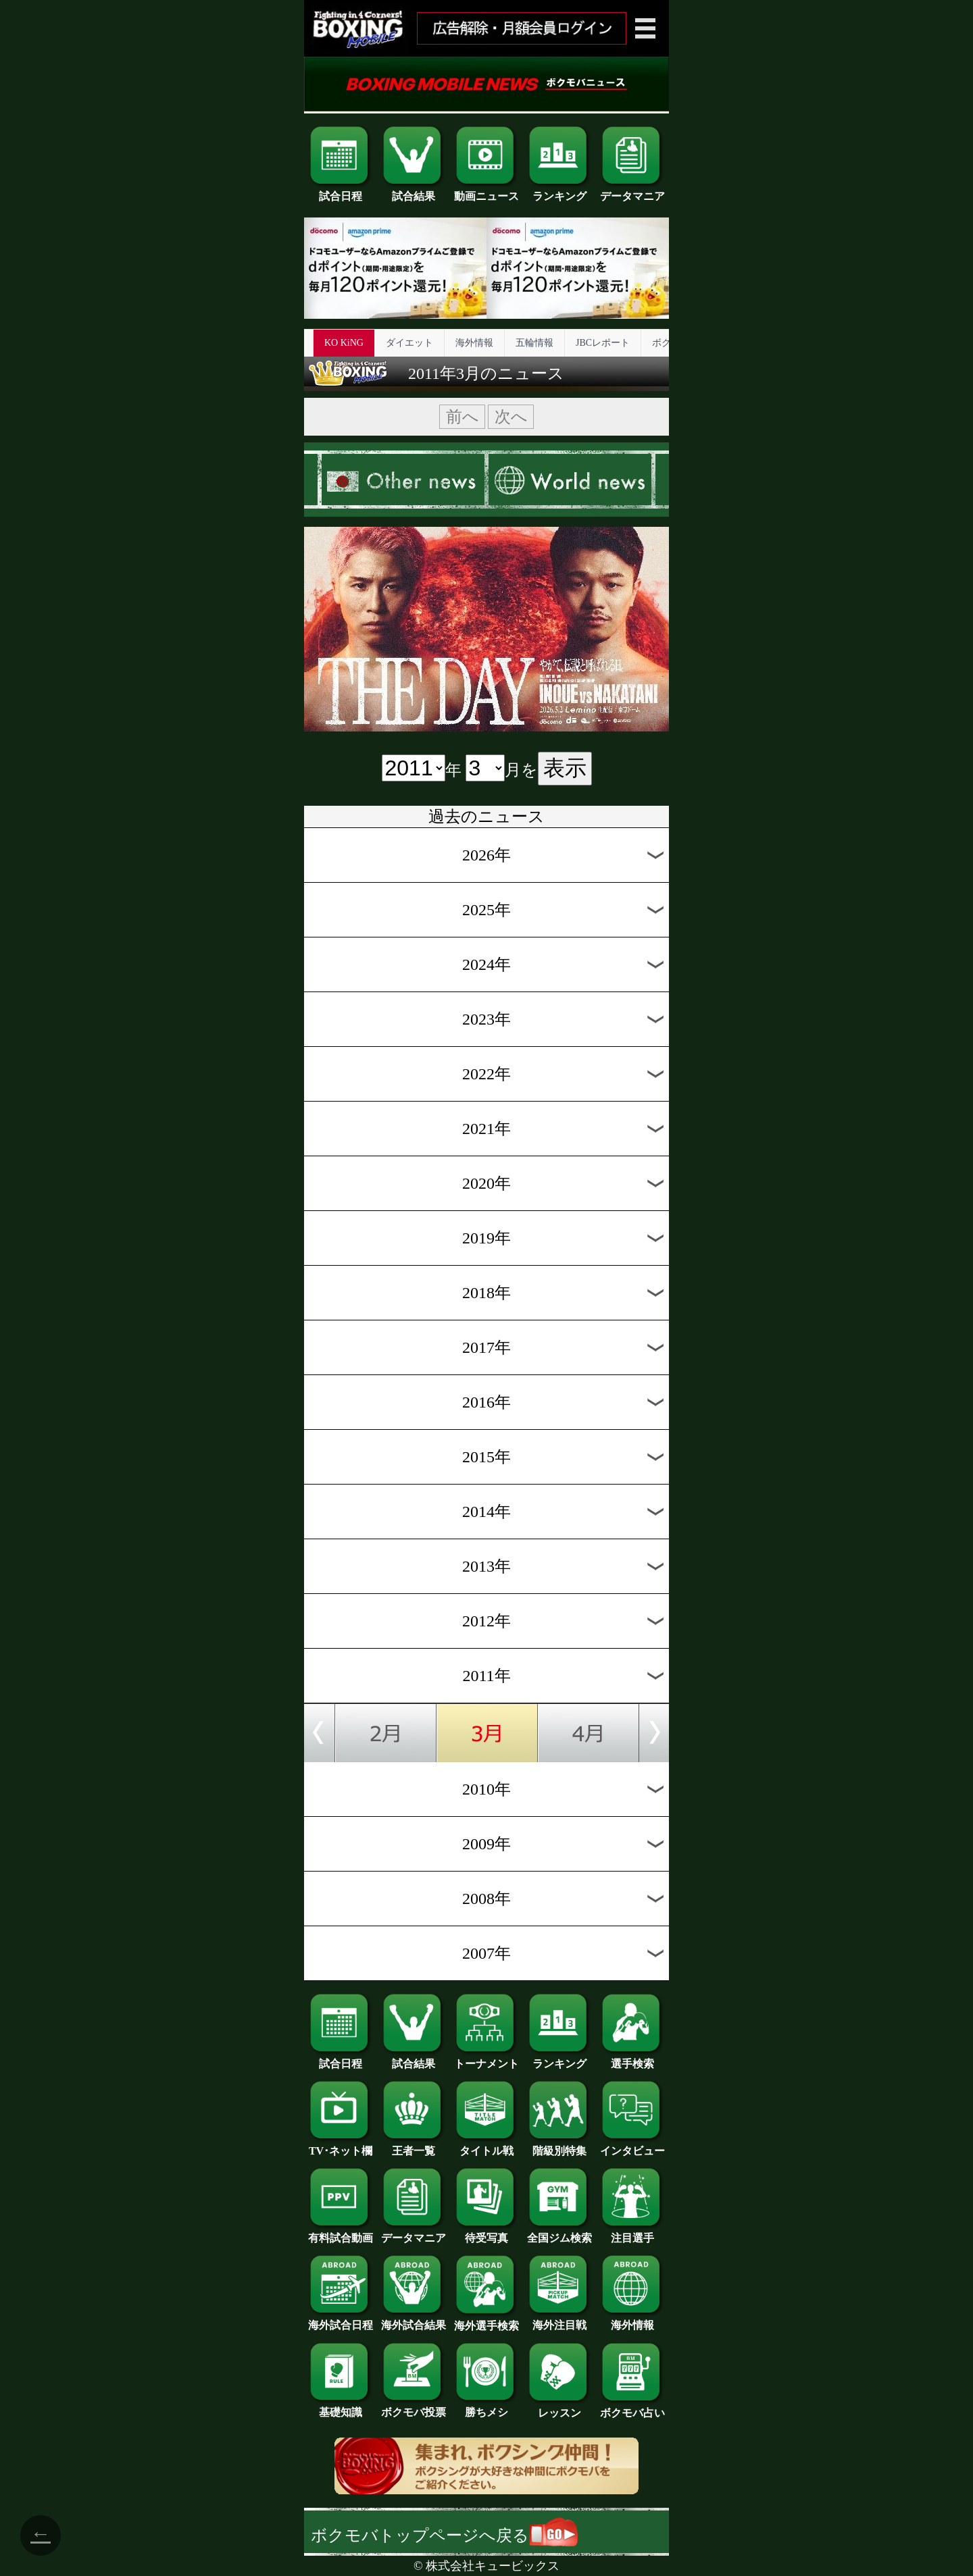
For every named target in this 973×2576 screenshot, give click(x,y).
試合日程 (340, 191)
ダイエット (409, 343)
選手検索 (632, 2058)
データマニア (632, 191)
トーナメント (486, 2058)
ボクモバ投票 (413, 2407)
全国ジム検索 (559, 2233)
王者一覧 (413, 2146)
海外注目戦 (559, 2320)
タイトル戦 (486, 2146)
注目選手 (632, 2233)
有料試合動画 (340, 2233)
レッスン (559, 2408)
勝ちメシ (486, 2407)
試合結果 (413, 191)
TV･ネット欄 (340, 2146)
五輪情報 (534, 343)
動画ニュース (486, 191)
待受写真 (486, 2233)
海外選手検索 (486, 2321)
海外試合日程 (340, 2320)
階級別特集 (559, 2146)
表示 (565, 768)
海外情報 (474, 343)
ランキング (559, 191)
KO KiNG (344, 343)
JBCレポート (603, 343)
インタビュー (632, 2146)
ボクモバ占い (632, 2408)
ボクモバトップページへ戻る (444, 2535)
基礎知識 (340, 2407)
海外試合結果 (413, 2320)
